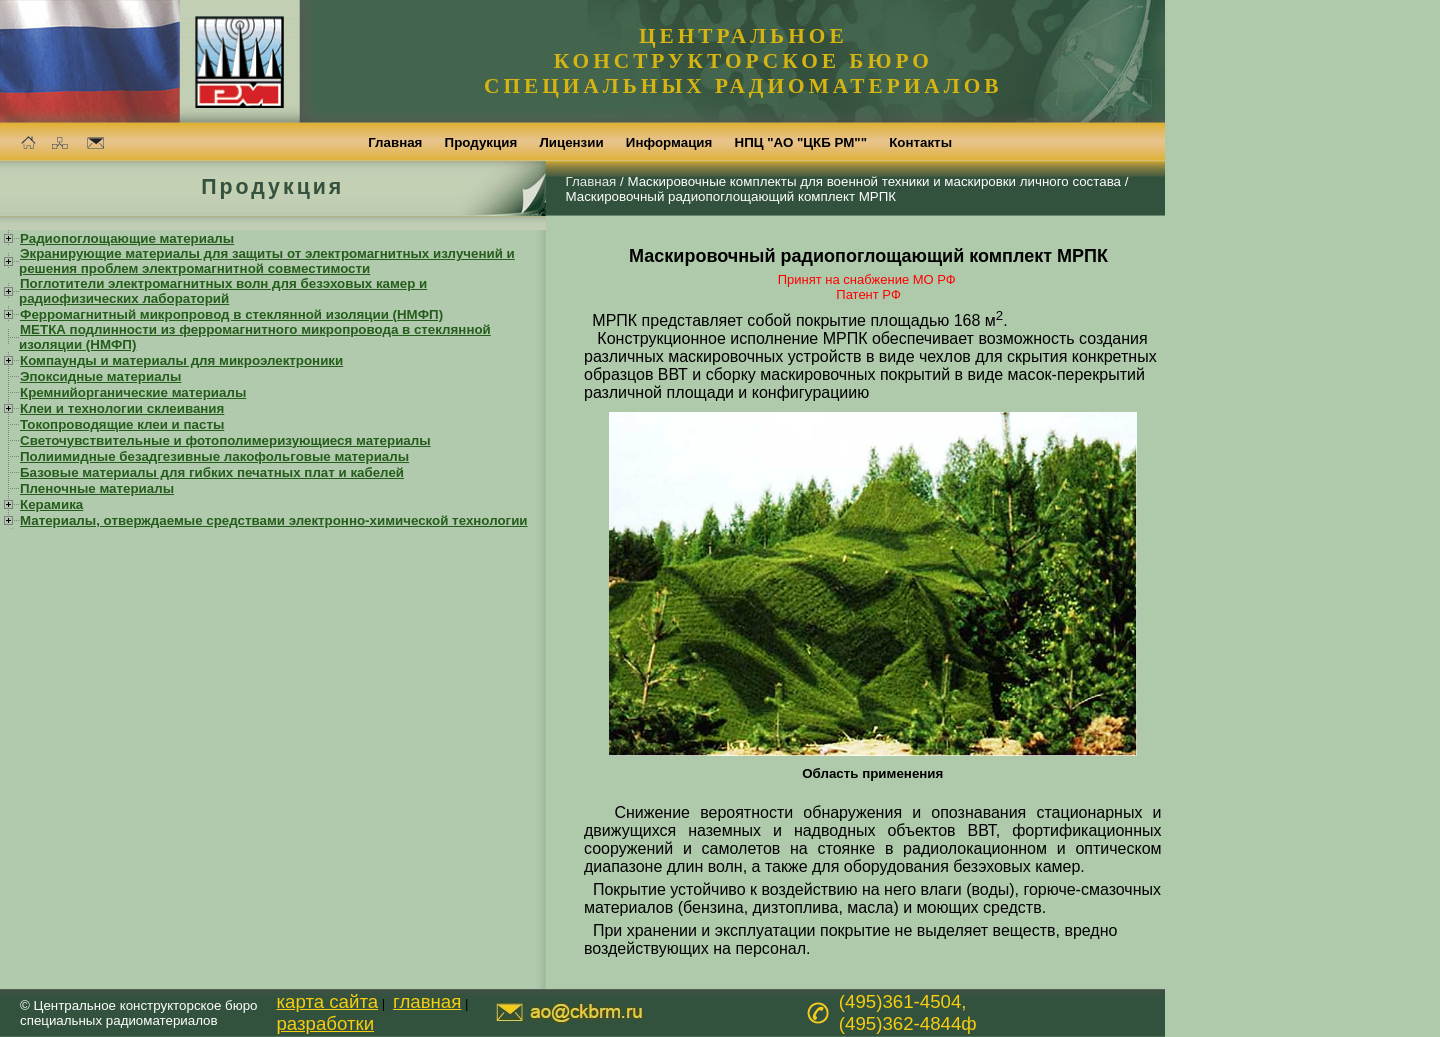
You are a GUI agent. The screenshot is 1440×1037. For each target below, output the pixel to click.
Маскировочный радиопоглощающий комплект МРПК (731, 196)
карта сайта (327, 1001)
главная (427, 1001)
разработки (325, 1023)
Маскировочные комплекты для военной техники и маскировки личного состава (874, 181)
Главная (591, 181)
